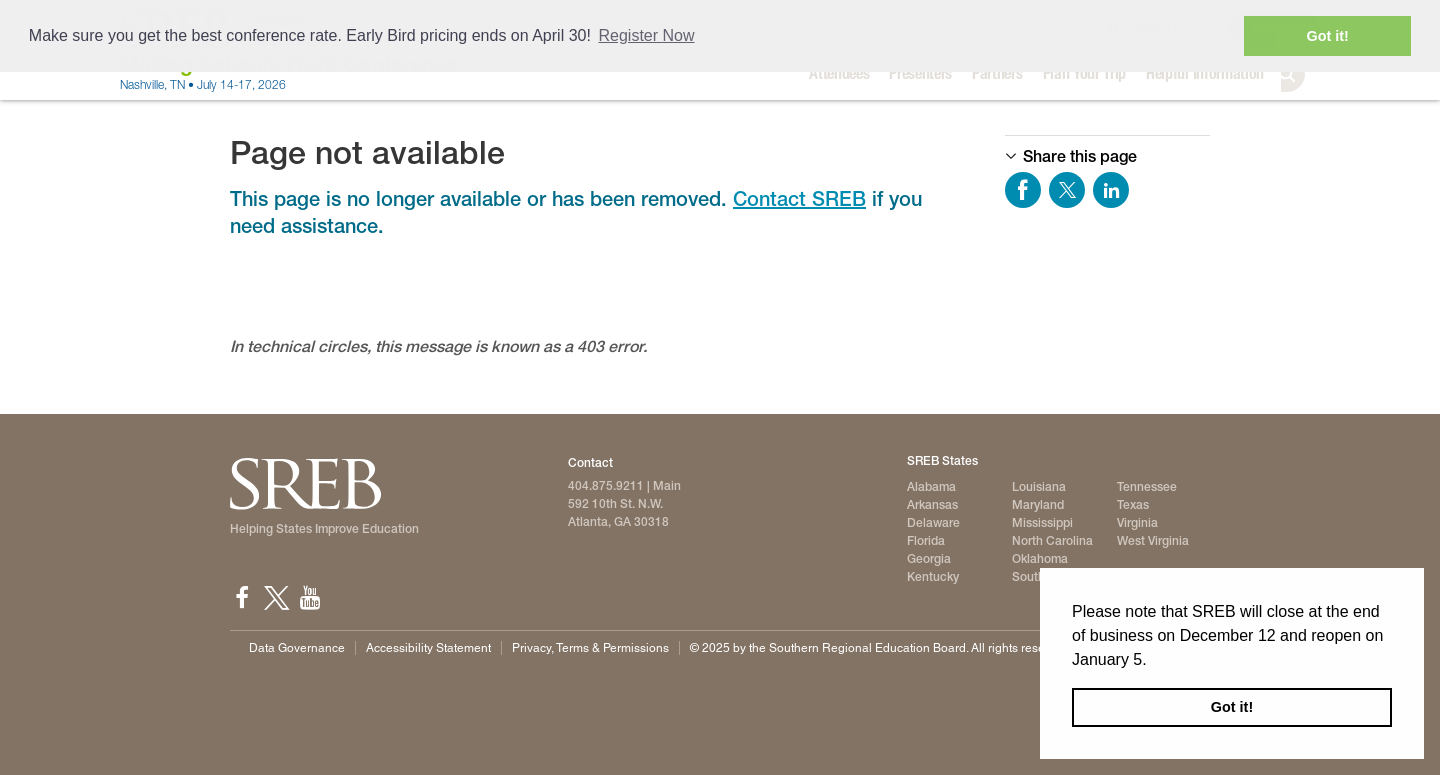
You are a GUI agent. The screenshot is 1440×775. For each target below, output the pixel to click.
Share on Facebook (1023, 190)
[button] (1154, 661)
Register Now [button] (647, 35)
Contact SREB (799, 198)
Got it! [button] (1232, 707)
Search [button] (1302, 74)
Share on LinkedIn (1111, 190)
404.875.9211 (606, 486)
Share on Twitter (1067, 190)
